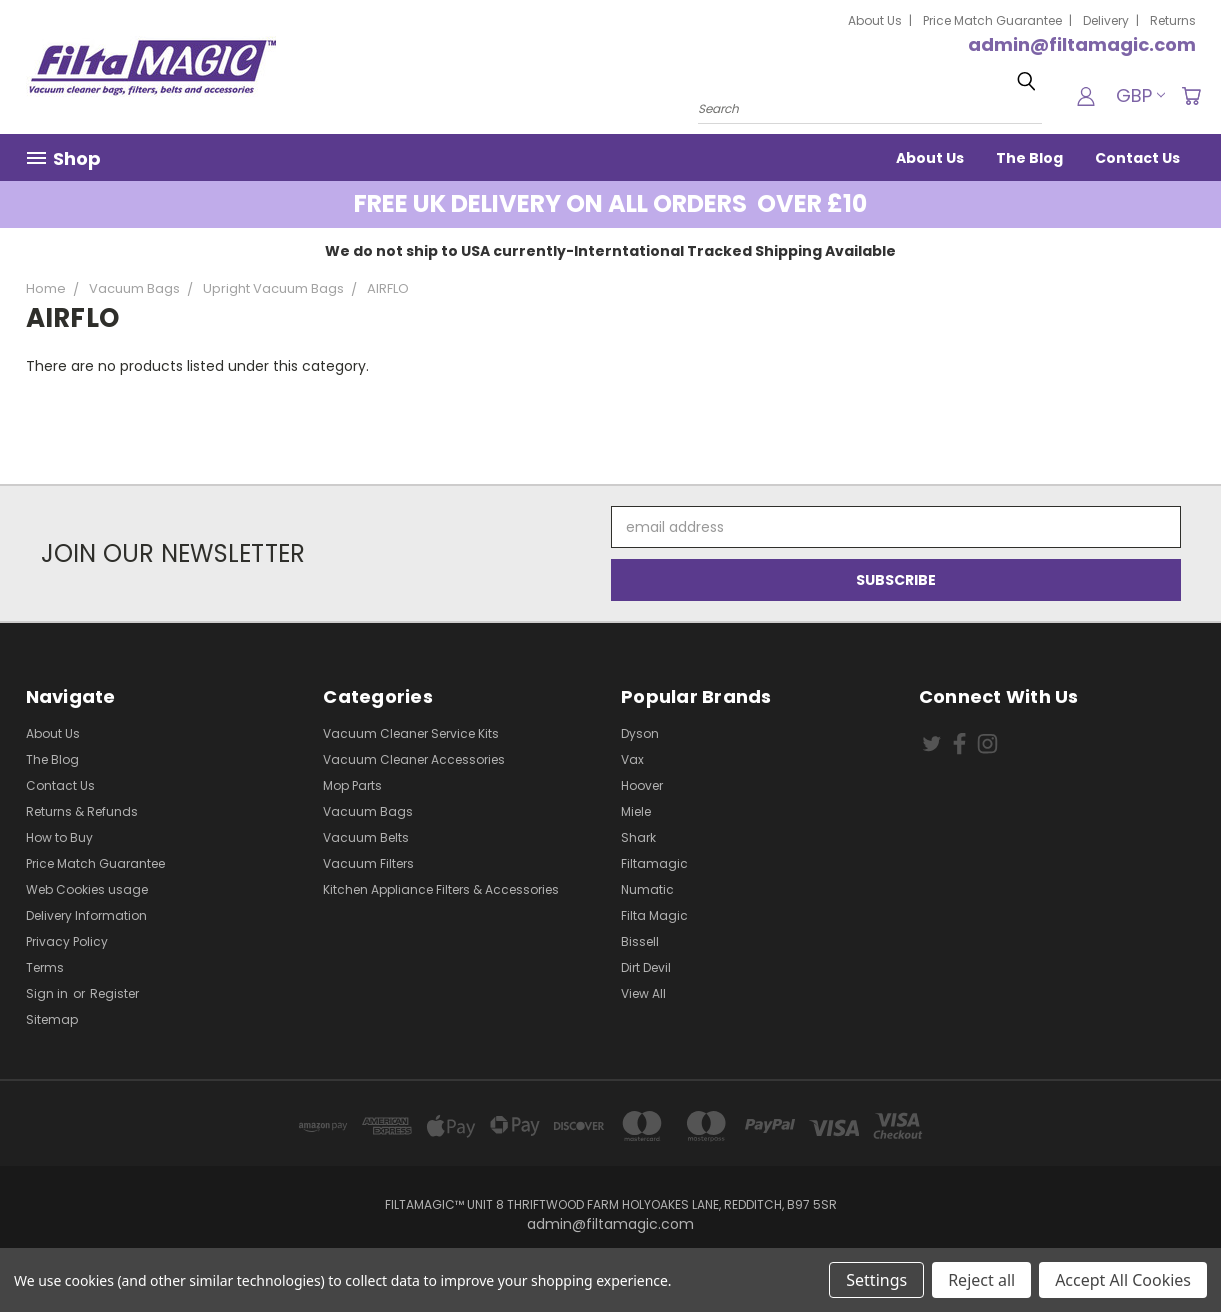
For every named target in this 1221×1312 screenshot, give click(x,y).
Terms (45, 967)
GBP (1140, 95)
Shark (638, 837)
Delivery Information (86, 915)
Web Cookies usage (87, 889)
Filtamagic (654, 863)
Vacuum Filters (368, 863)
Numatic (647, 889)
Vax (632, 759)
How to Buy (59, 837)
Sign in (48, 993)
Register (114, 993)
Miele (636, 811)
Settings (876, 1280)
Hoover (642, 785)
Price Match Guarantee (992, 20)
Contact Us (1137, 158)
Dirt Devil (646, 967)
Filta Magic (654, 915)
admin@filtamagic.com (1082, 44)
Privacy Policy (67, 941)
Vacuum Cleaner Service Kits (411, 733)
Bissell (640, 941)
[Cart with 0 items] (1191, 96)
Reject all (981, 1280)
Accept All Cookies (1123, 1280)
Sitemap (52, 1019)
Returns (1173, 20)
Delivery (1106, 20)
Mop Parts (352, 785)
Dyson (640, 733)
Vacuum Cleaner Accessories (414, 759)
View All (643, 993)
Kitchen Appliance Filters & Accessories (441, 889)
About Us (875, 20)
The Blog (1029, 158)
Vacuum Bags (368, 811)
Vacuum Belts (366, 837)
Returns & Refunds (82, 811)
